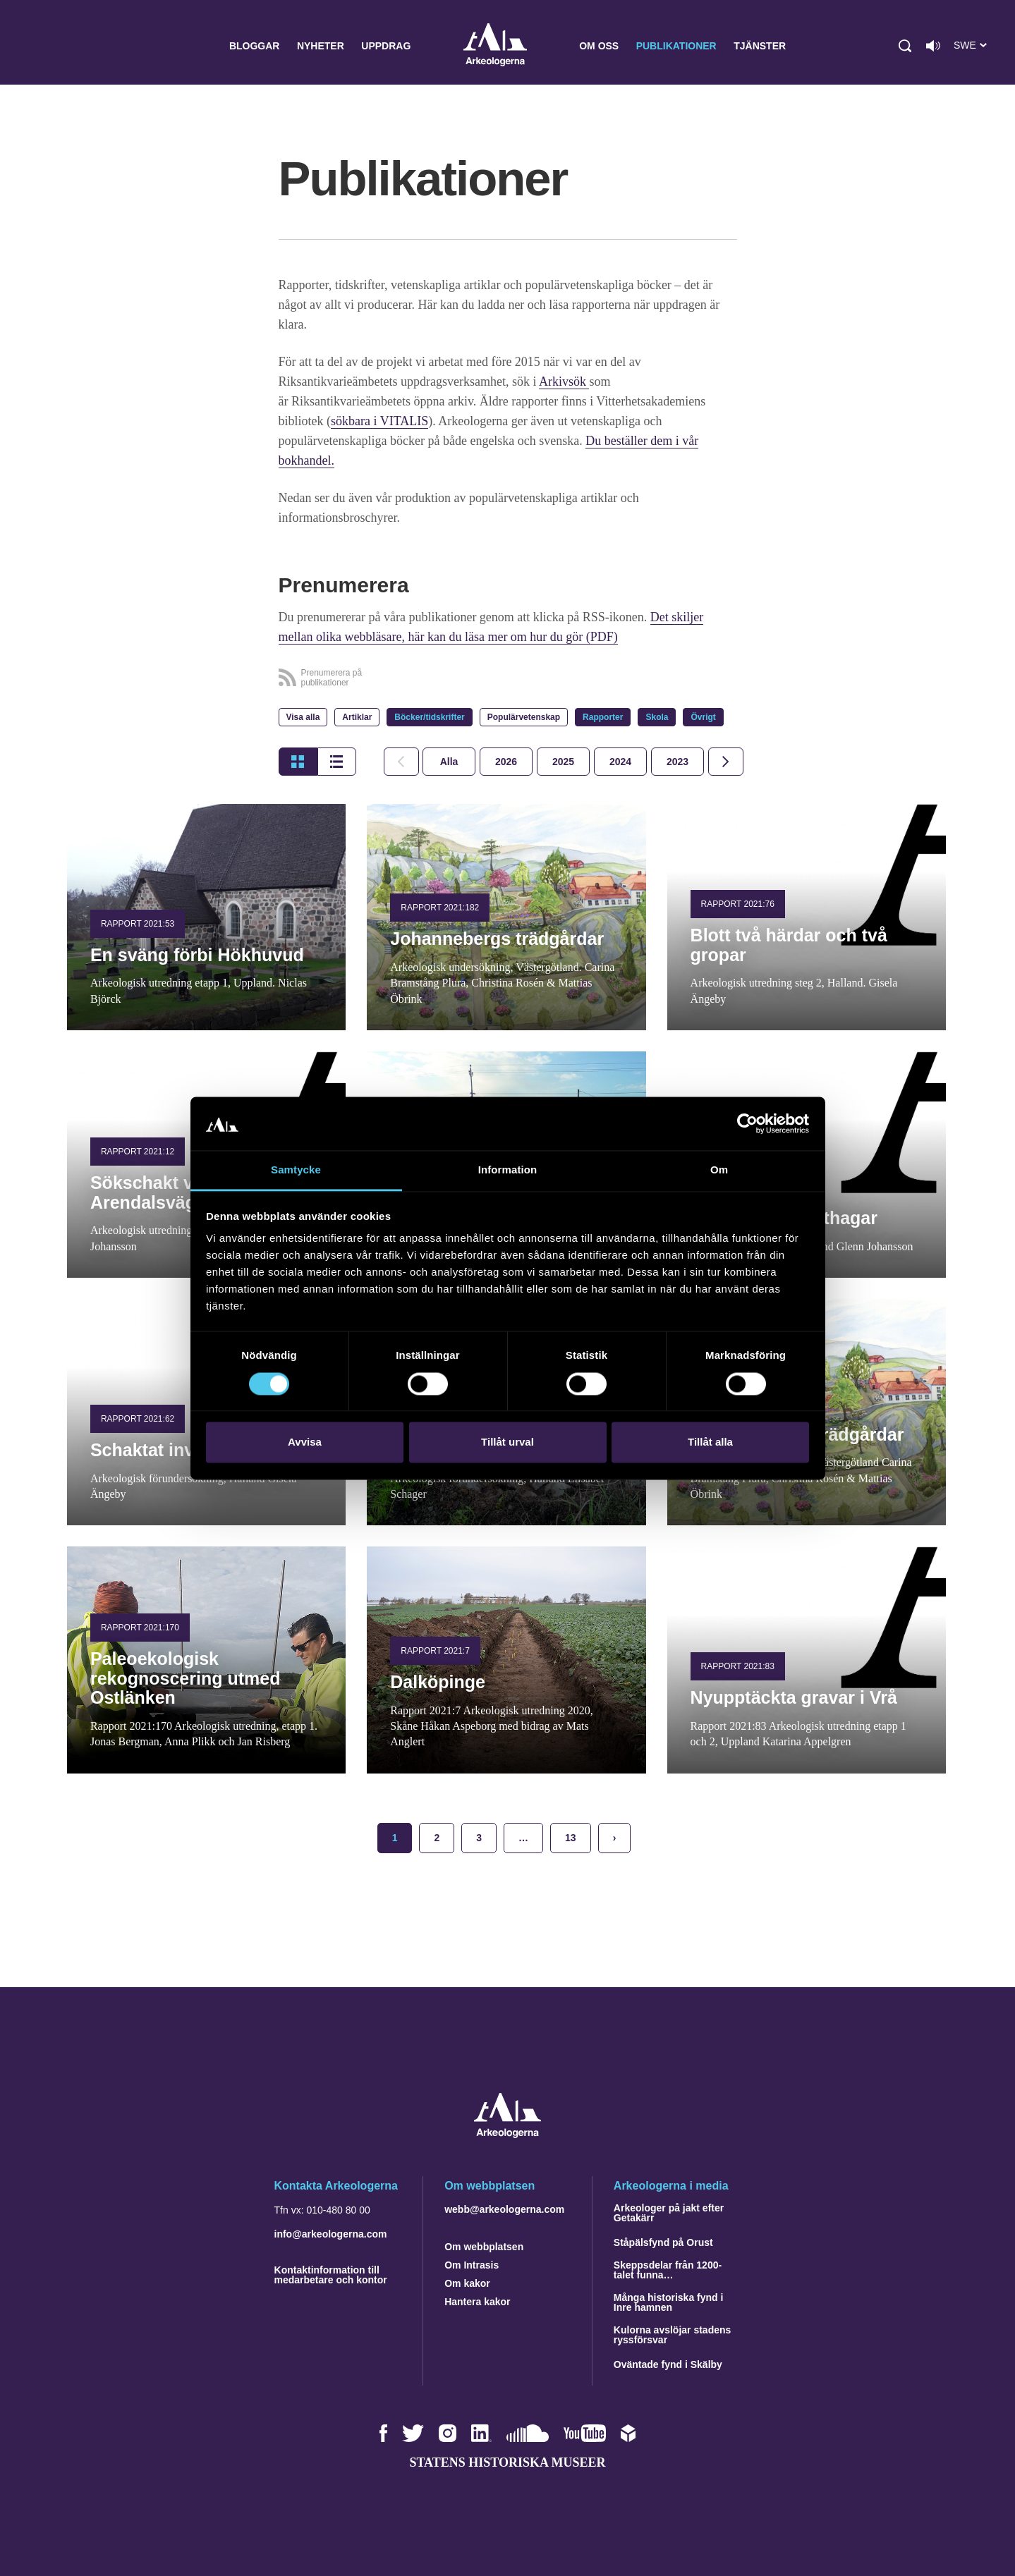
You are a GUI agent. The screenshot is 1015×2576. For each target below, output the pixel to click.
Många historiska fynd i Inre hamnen (669, 2302)
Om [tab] (719, 1170)
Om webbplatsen (483, 2247)
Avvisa (305, 1442)
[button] (905, 45)
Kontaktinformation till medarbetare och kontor (330, 2275)
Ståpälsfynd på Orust (663, 2242)
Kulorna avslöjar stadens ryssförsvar (672, 2335)
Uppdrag (386, 45)
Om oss (599, 45)
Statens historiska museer (507, 2462)
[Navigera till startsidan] (507, 2134)
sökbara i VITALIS (379, 421)
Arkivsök (564, 381)
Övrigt (703, 717)
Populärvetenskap (523, 717)
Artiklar (357, 717)
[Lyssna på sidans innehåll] (933, 46)
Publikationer (676, 45)
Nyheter (320, 45)
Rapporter (603, 717)
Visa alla (303, 717)
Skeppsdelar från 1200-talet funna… (668, 2270)
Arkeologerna (495, 46)
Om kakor (467, 2283)
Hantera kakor (477, 2302)
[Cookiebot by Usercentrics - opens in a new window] (747, 1123)
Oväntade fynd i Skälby (668, 2364)
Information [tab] (507, 1170)
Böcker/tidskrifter (429, 717)
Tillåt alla (710, 1442)
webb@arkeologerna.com (504, 2209)
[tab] (506, 761)
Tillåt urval (507, 1442)
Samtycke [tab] (296, 1170)
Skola (656, 717)
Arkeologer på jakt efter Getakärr (669, 2213)
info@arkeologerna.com (330, 2234)
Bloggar (254, 45)
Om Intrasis (471, 2265)
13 (570, 1837)
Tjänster (760, 45)
